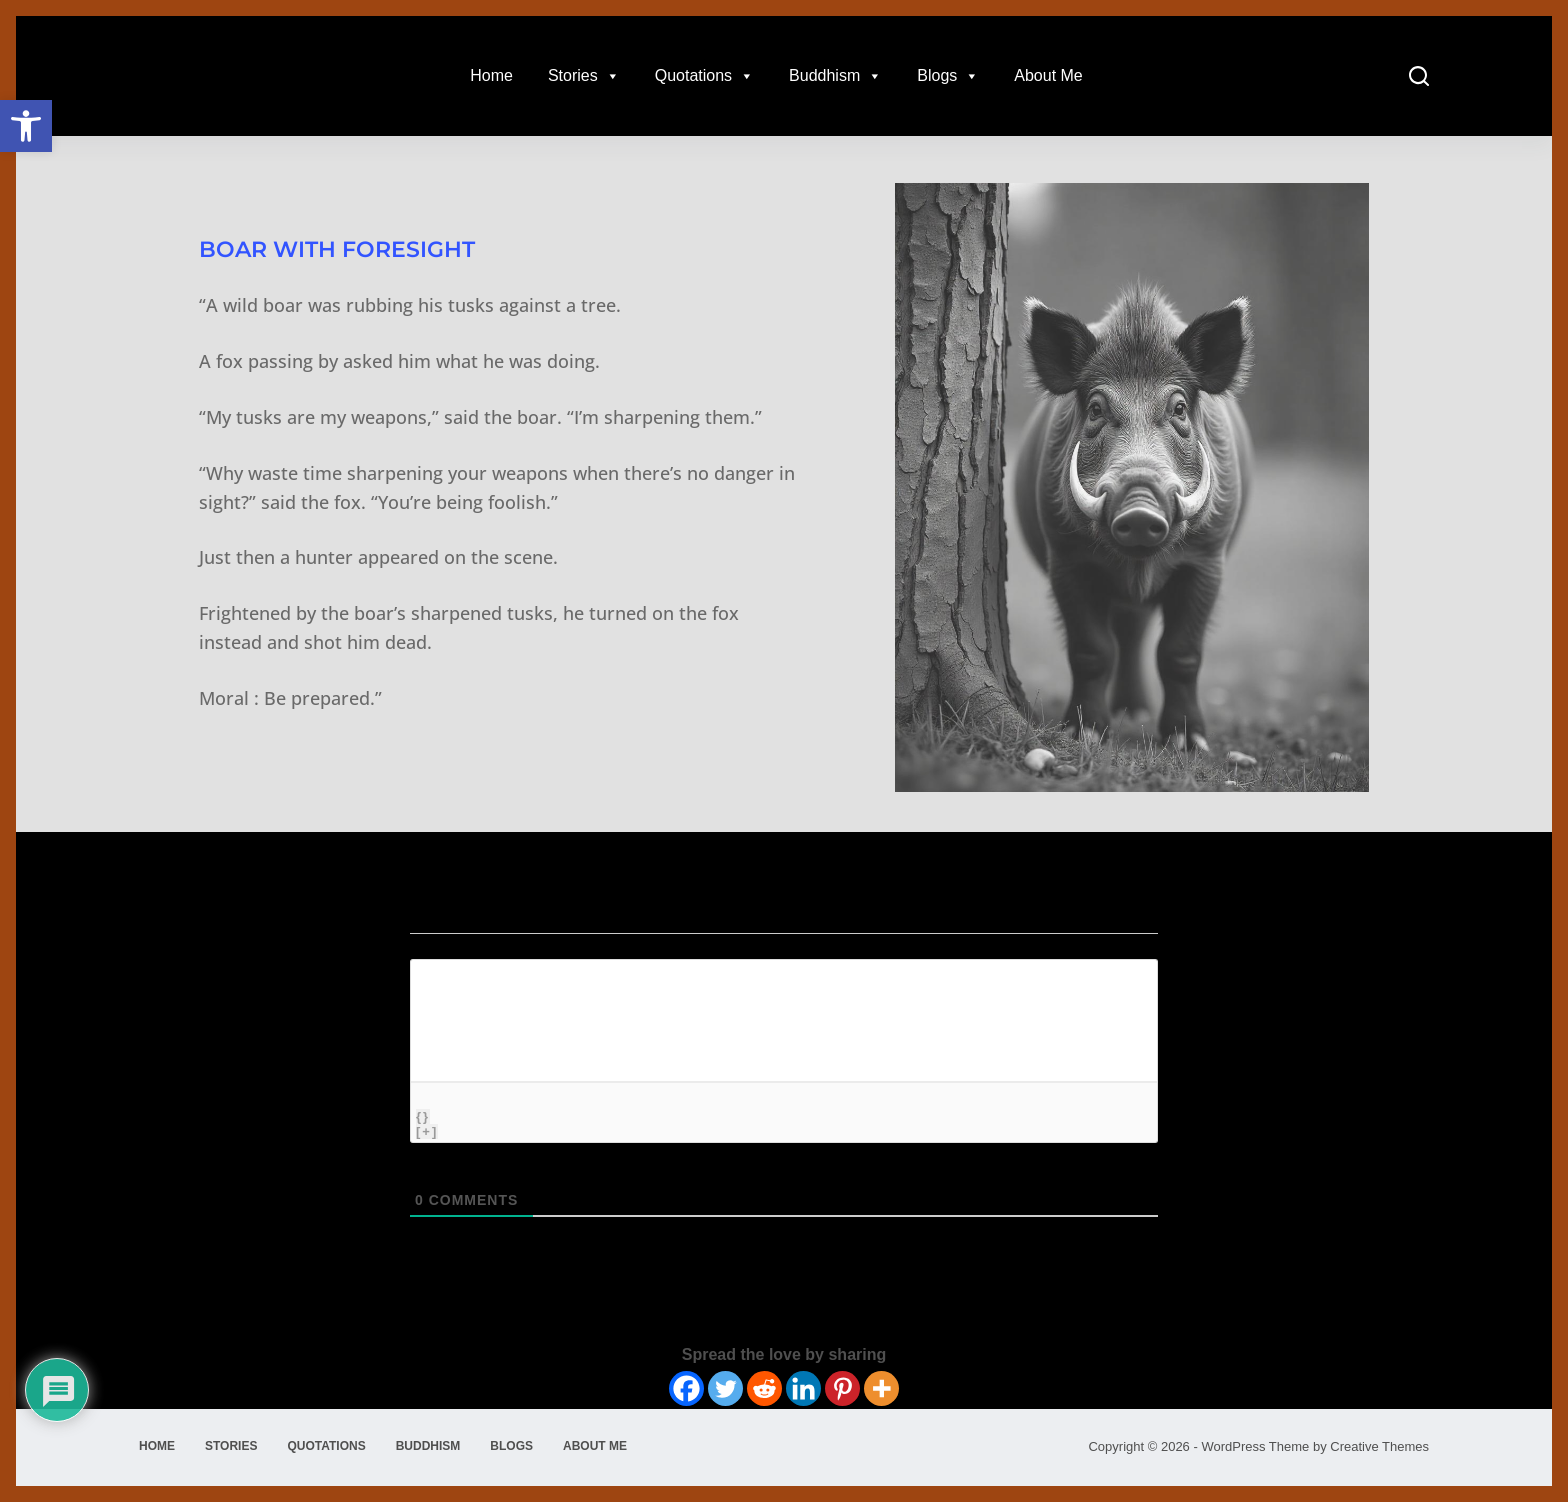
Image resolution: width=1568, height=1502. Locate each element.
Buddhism (835, 76)
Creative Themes (1379, 1446)
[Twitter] (725, 1388)
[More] (881, 1388)
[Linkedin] (803, 1388)
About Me (1048, 75)
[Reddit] (764, 1388)
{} (423, 1116)
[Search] (1419, 76)
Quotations (704, 76)
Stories (584, 76)
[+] (427, 1131)
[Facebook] (686, 1388)
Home (491, 75)
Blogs (948, 76)
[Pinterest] (842, 1388)
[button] (26, 126)
